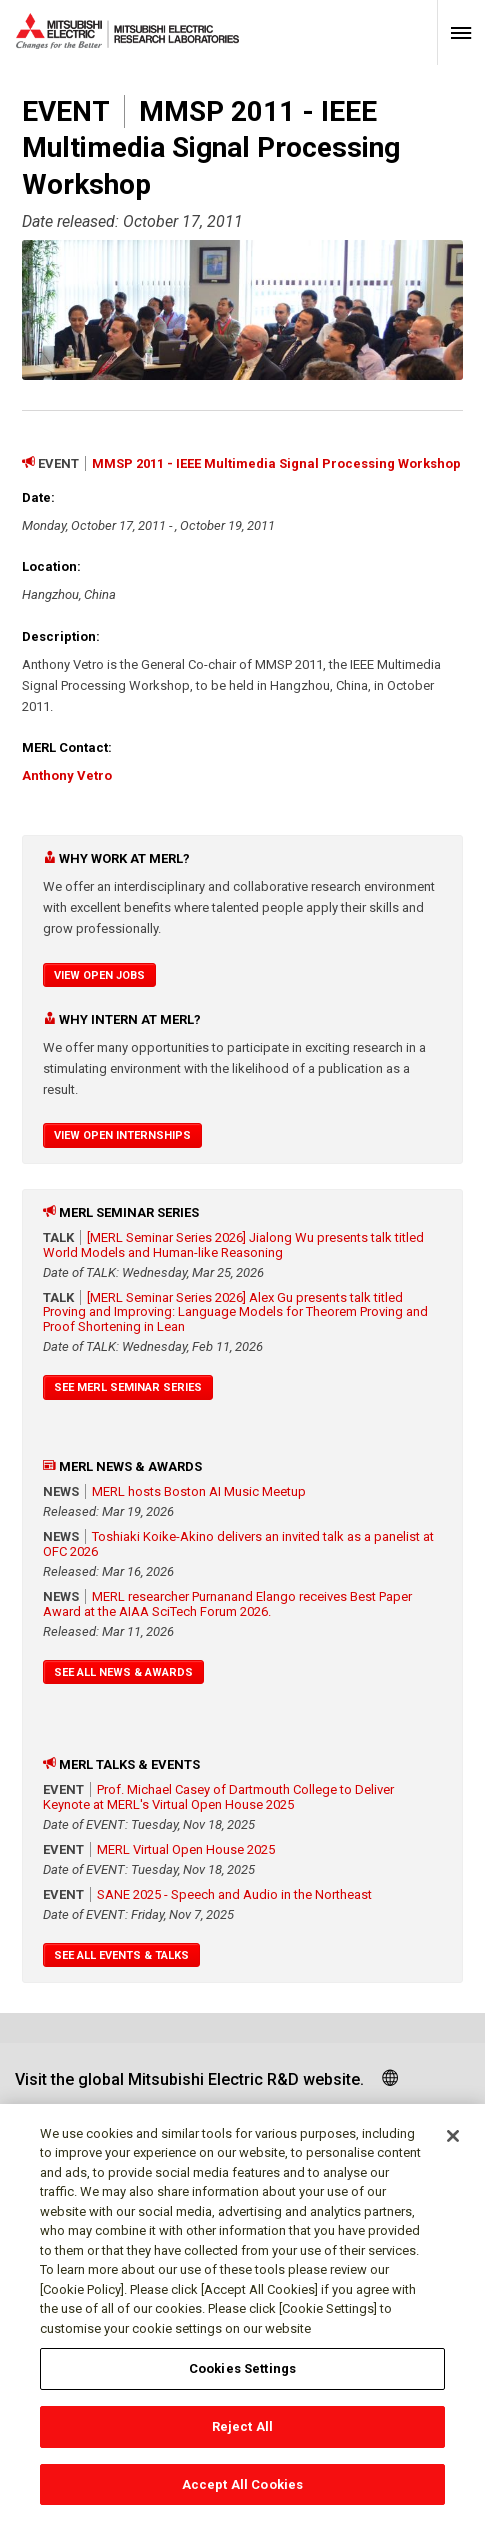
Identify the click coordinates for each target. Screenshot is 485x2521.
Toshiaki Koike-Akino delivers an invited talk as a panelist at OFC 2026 (238, 1544)
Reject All (242, 2434)
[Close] (453, 2144)
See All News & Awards (123, 1672)
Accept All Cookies (242, 2492)
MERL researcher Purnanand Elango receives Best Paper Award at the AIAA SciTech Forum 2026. (227, 1604)
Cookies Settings (242, 2376)
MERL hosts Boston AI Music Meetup (199, 1491)
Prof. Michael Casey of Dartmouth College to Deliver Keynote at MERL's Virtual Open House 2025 (218, 1797)
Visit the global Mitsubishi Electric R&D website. (189, 2079)
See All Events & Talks (121, 1955)
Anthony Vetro (67, 775)
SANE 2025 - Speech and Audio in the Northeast (234, 1894)
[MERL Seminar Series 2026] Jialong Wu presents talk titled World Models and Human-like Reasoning (233, 1245)
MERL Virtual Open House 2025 (186, 1849)
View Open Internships (122, 1135)
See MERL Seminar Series (128, 1387)
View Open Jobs (99, 975)
